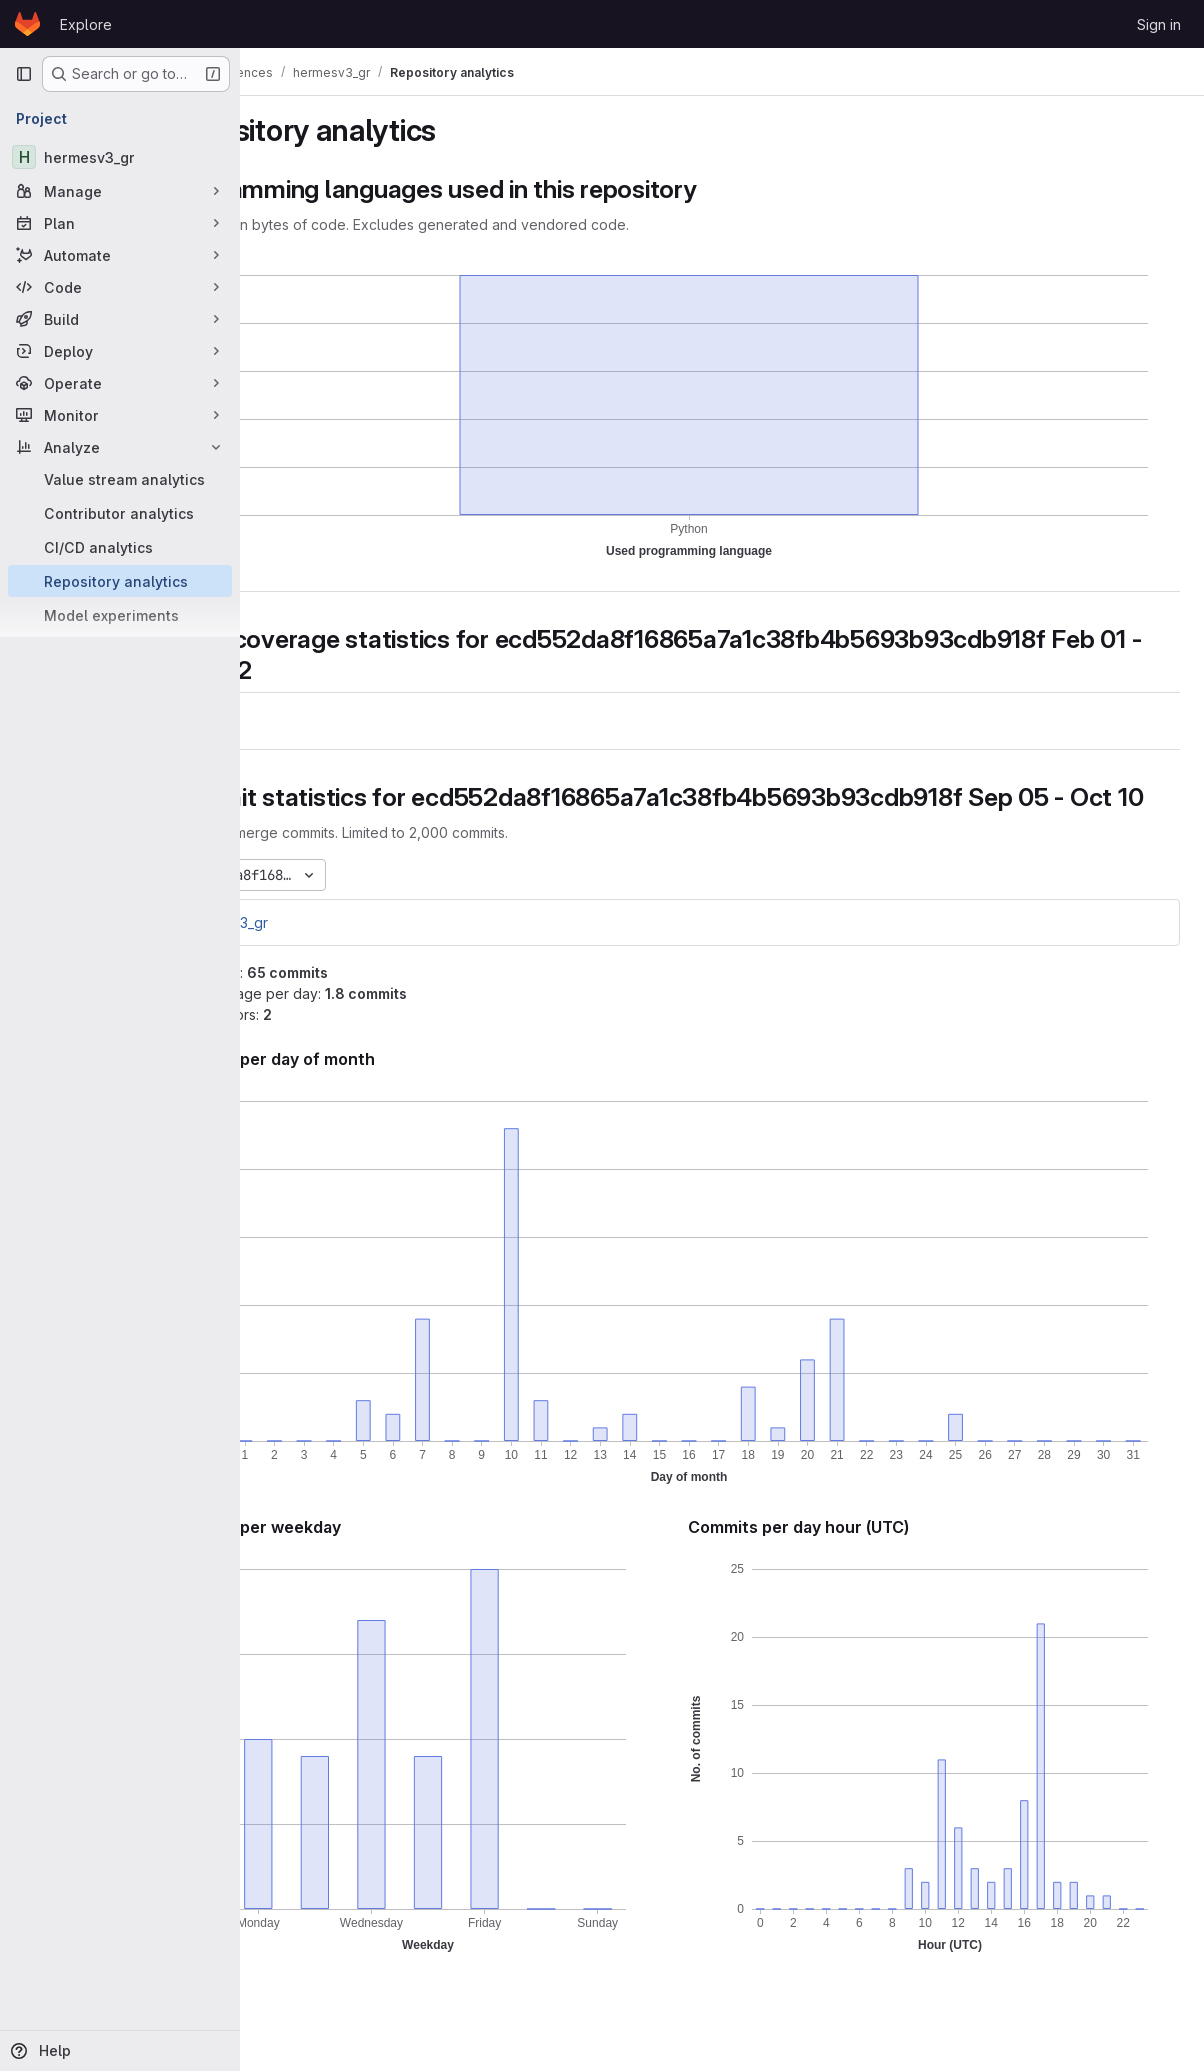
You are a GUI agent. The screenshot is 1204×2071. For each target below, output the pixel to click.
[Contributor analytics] (120, 513)
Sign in (1159, 24)
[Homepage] (27, 24)
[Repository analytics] (120, 581)
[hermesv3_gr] (120, 157)
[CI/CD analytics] (120, 547)
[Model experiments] (120, 615)
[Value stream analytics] (120, 479)
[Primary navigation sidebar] (24, 74)
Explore (86, 24)
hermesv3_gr (323, 952)
